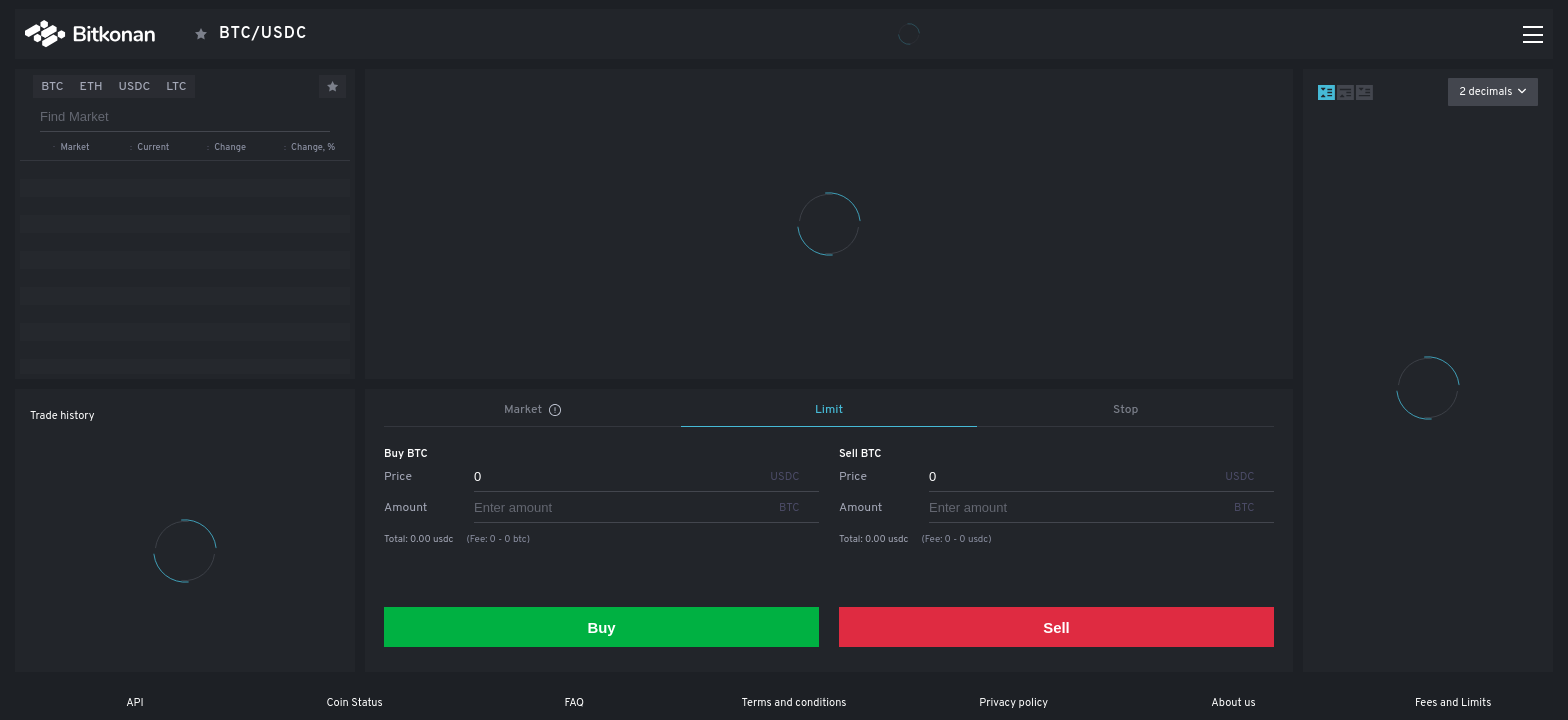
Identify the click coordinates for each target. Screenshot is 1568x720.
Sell (1056, 627)
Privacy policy (1013, 703)
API (134, 703)
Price (398, 477)
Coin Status (354, 703)
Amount (405, 508)
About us (1233, 703)
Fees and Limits (1453, 703)
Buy (601, 627)
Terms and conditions (794, 703)
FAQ (574, 703)
